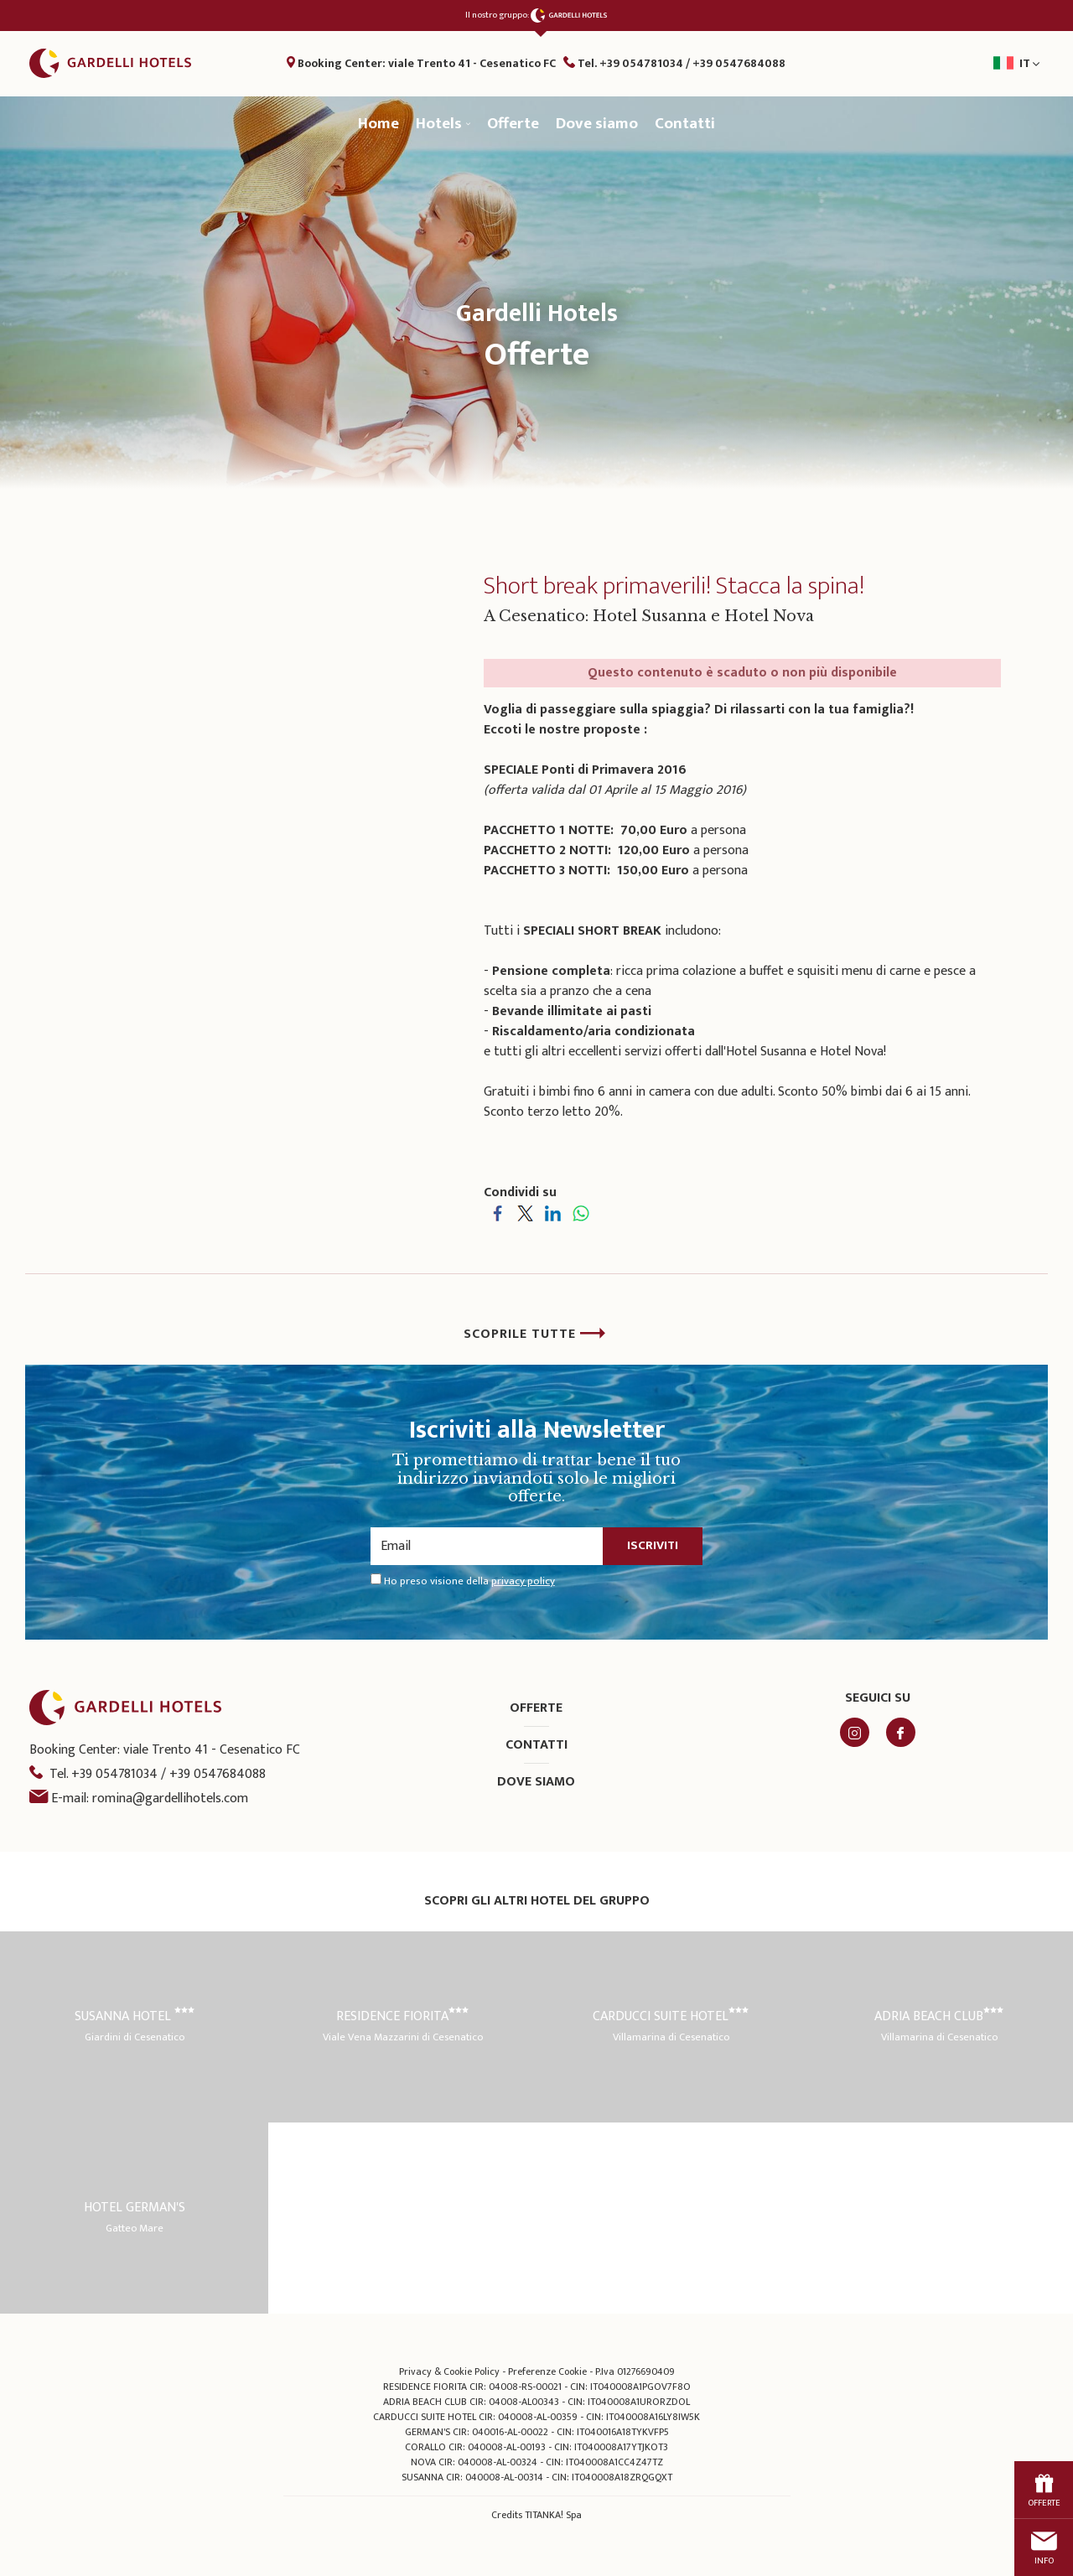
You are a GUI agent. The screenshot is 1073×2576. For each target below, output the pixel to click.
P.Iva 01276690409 (635, 2372)
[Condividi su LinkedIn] (553, 1212)
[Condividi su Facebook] (497, 1212)
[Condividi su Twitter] (525, 1212)
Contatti (685, 124)
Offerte (513, 124)
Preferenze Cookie (547, 2372)
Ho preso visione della (469, 1581)
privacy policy (523, 1581)
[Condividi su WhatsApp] (580, 1212)
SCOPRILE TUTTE (535, 1334)
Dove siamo (597, 124)
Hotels (443, 124)
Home (378, 124)
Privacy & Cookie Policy (449, 2372)
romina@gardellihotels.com (170, 1798)
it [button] (963, 69)
